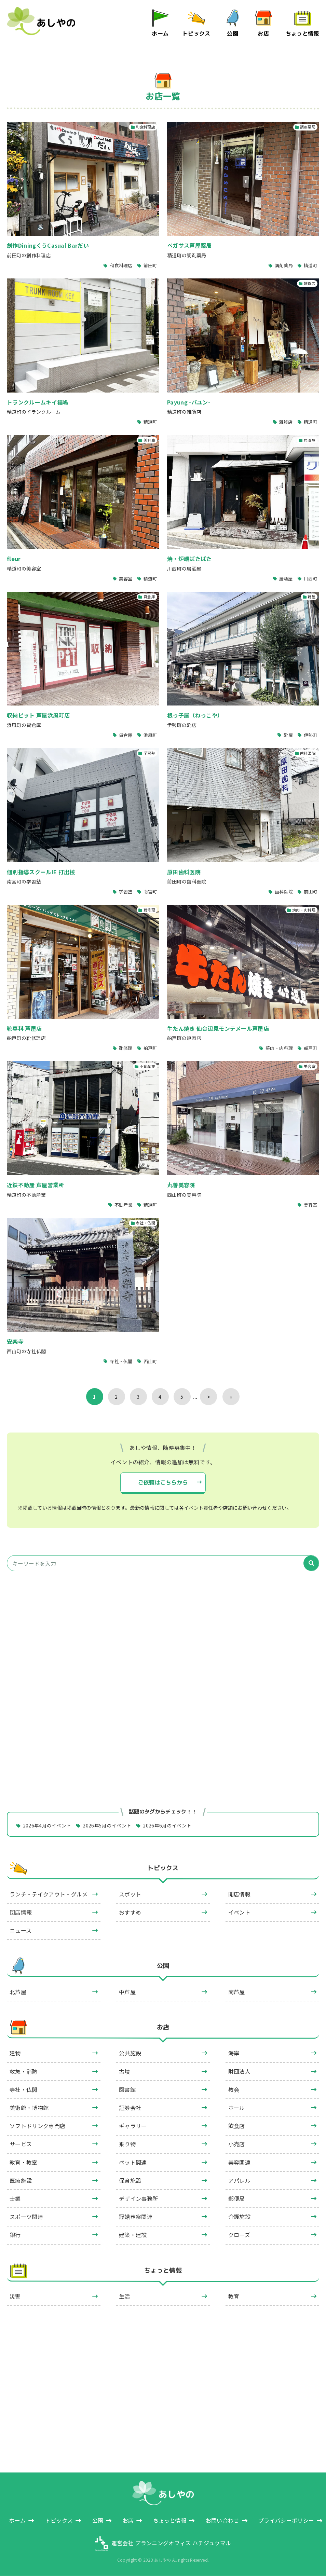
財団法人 (239, 2071)
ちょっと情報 (302, 33)
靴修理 (126, 1048)
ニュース (20, 1930)
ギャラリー (133, 2126)
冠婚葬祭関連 (135, 2217)
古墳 (124, 2071)
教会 (234, 2089)
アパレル (239, 2180)
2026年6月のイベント (167, 1825)
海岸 (234, 2053)
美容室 (126, 578)
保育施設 (130, 2180)
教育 (234, 2296)
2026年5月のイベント (107, 1825)
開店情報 (239, 1894)
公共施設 (130, 2053)
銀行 (15, 2235)
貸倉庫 (126, 735)
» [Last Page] (231, 1397)
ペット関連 (133, 2162)
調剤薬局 (283, 265)
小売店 (236, 2144)
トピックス (196, 33)
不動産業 (123, 1205)
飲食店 (236, 2126)
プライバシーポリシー (286, 2521)
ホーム (160, 33)
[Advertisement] (163, 1641)
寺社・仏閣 (121, 1361)
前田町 (150, 265)
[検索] (311, 1563)
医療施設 (21, 2180)
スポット (130, 1894)
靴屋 (288, 735)
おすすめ (130, 1912)
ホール (236, 2108)
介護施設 (239, 2217)
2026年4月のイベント (47, 1825)
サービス (21, 2144)
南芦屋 (236, 1992)
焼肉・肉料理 (279, 1048)
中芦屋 (127, 1992)
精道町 (310, 265)
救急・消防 (24, 2071)
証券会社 (130, 2108)
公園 (233, 33)
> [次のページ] (208, 1397)
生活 (124, 2296)
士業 (15, 2199)
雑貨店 (286, 422)
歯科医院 (283, 891)
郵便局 (236, 2199)
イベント (239, 1912)
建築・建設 (133, 2235)
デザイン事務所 (138, 2199)
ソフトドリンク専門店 (37, 2126)
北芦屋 (18, 1992)
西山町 (150, 1361)
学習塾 (126, 891)
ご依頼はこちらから (163, 1482)
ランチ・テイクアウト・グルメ (48, 1894)
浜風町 (150, 735)
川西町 (310, 578)
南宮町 (150, 891)
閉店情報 (21, 1912)
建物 (15, 2053)
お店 (263, 33)
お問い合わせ (222, 2521)
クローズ (239, 2235)
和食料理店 (121, 265)
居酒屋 (286, 578)
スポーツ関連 (26, 2217)
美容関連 (239, 2162)
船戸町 (150, 1048)
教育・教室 (24, 2162)
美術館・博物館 (29, 2108)
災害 (15, 2296)
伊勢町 (310, 735)
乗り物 (127, 2144)
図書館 (127, 2089)
